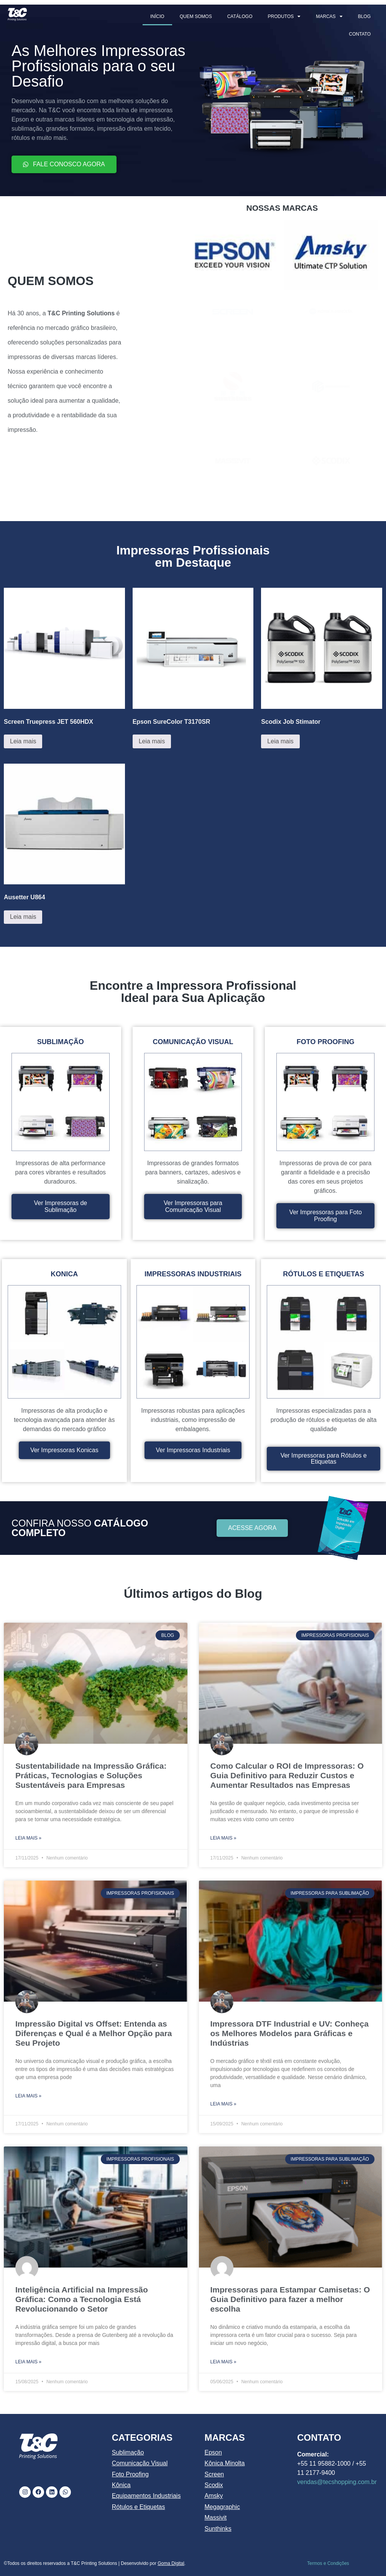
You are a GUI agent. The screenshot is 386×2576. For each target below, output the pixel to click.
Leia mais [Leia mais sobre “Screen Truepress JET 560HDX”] (23, 741)
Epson (213, 2452)
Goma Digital (171, 2563)
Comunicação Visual (140, 2463)
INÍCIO (157, 16)
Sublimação (128, 2452)
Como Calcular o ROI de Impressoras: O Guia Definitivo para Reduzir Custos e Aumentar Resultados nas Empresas (287, 1775)
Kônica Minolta (225, 2463)
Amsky (214, 2495)
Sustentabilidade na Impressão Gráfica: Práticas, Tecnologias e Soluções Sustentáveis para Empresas (90, 1775)
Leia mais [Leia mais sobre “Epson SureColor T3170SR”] (152, 741)
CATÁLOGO (240, 16)
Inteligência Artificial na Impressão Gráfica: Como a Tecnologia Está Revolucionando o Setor (81, 2299)
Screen (214, 2474)
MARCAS (329, 16)
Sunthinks (218, 2528)
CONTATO (360, 34)
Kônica (121, 2485)
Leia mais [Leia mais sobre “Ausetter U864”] (23, 916)
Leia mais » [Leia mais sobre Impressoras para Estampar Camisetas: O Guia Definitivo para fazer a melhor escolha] (223, 2361)
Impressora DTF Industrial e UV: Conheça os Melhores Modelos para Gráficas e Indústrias (289, 2033)
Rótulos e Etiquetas (138, 2507)
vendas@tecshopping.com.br (336, 2482)
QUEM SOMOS (196, 16)
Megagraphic (222, 2507)
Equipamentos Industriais (146, 2495)
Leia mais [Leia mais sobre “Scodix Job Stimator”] (280, 741)
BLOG (364, 16)
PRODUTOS (284, 16)
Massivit (216, 2517)
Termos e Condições (328, 2563)
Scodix (214, 2485)
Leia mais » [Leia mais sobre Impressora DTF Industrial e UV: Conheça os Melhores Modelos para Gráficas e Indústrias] (223, 2104)
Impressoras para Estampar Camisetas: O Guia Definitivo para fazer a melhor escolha (290, 2299)
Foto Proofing (130, 2474)
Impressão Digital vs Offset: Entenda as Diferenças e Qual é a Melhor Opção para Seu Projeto (93, 2033)
